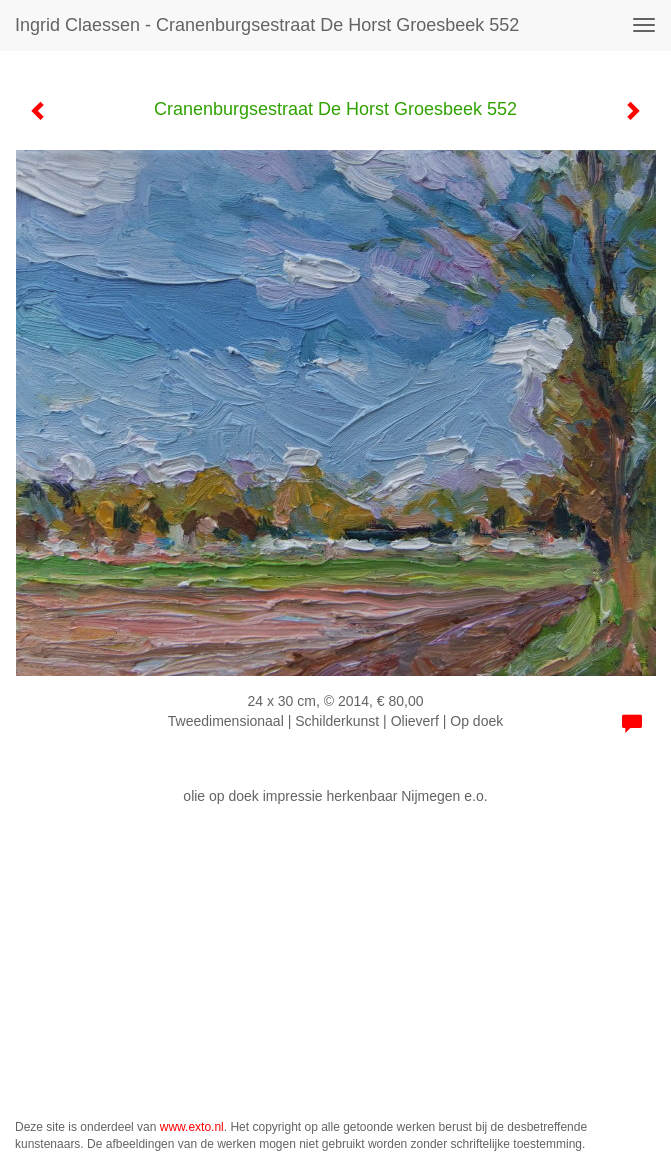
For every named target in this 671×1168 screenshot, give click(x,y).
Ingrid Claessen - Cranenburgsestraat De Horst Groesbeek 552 (267, 25)
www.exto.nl (192, 1127)
